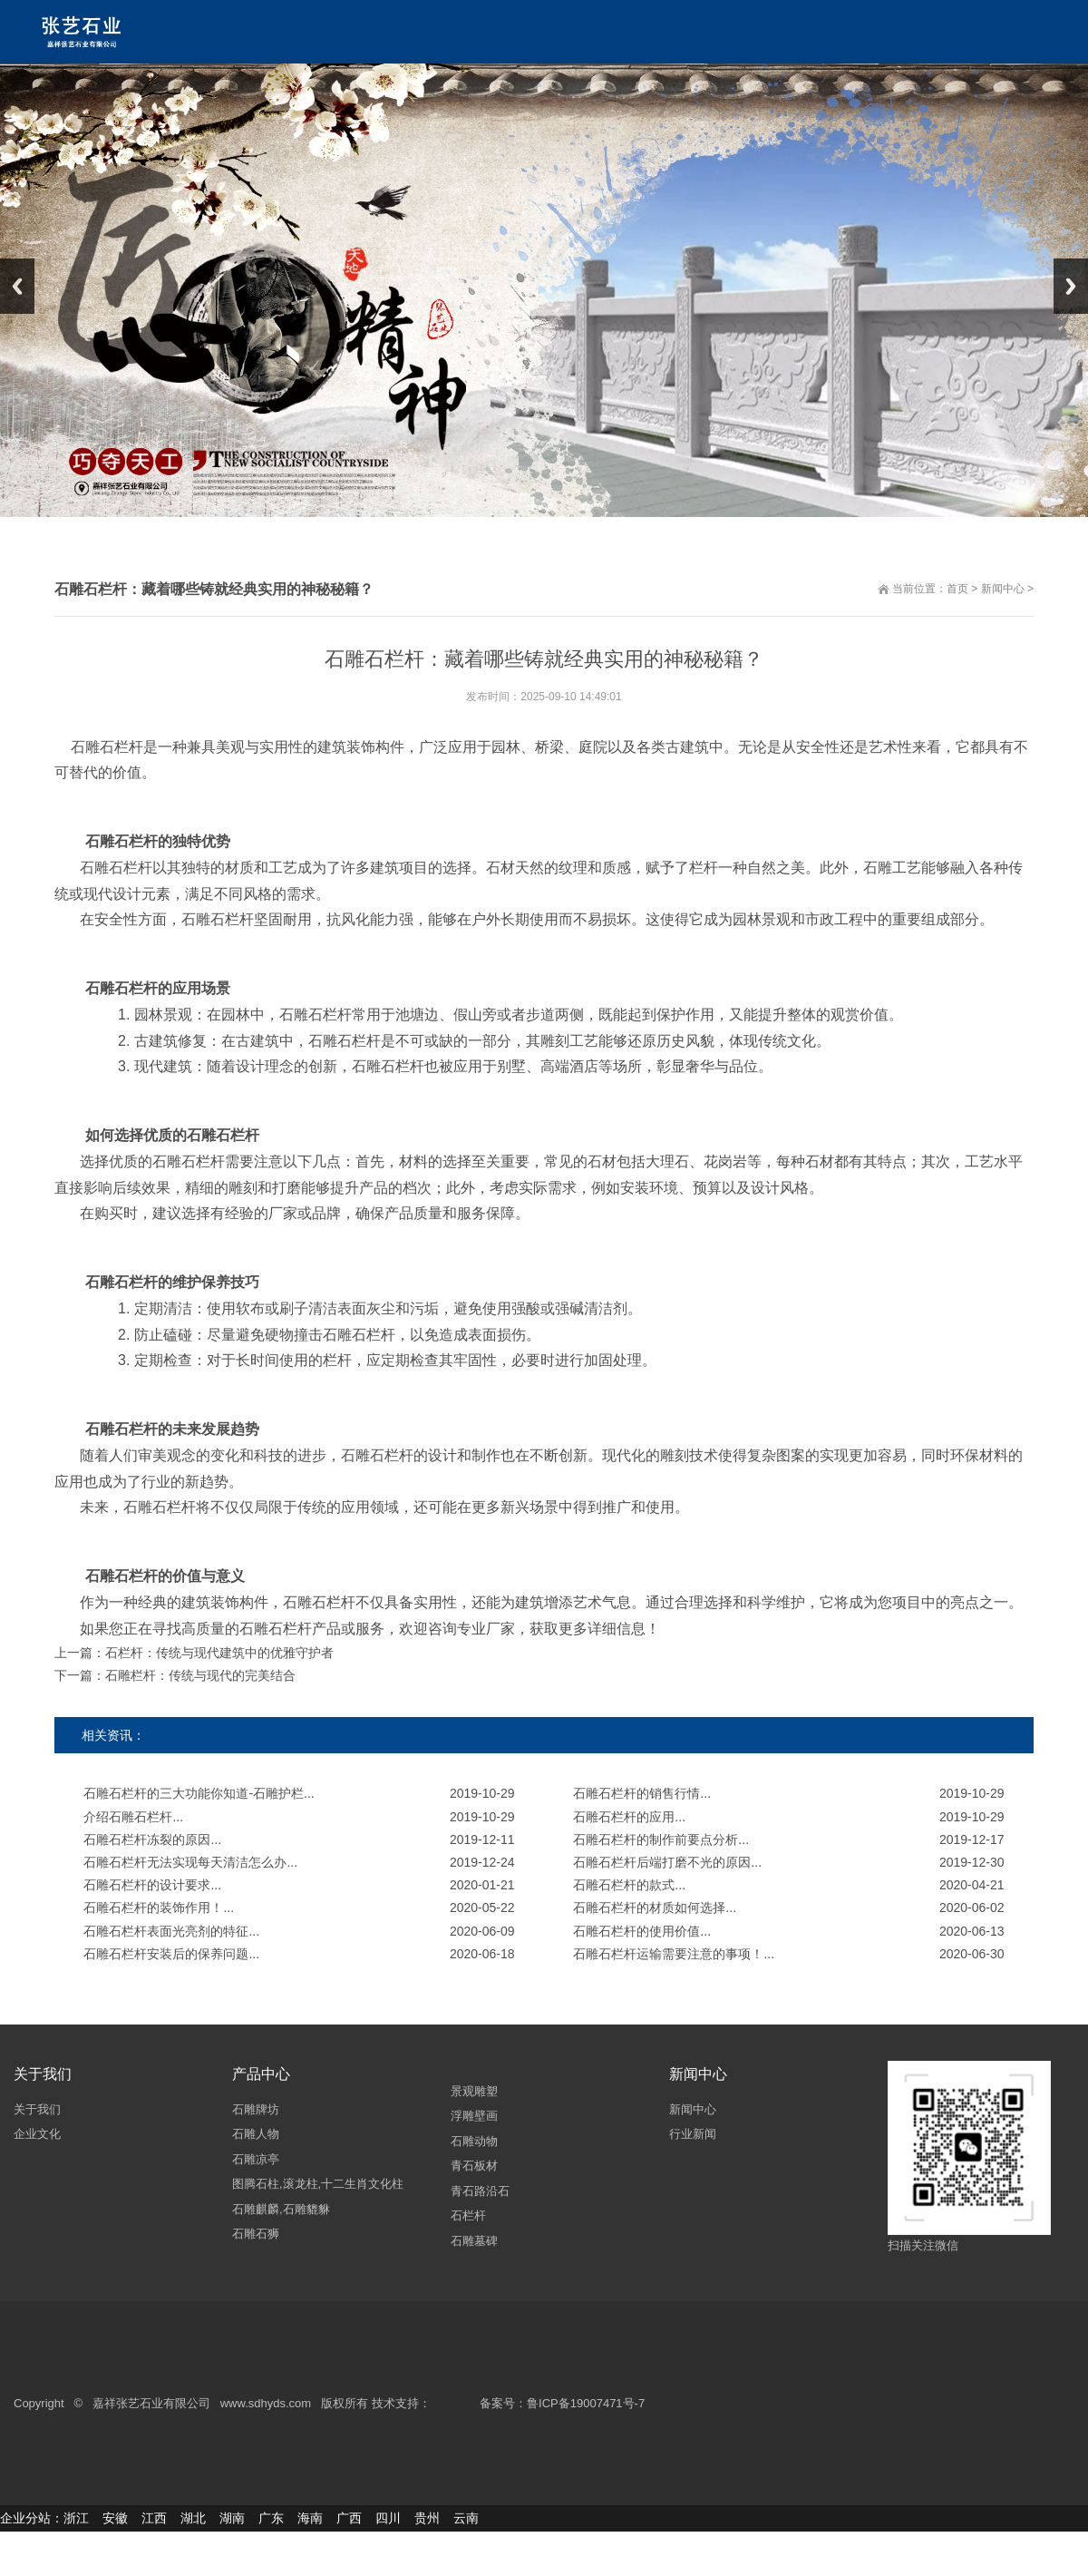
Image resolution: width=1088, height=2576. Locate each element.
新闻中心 (1003, 588)
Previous (17, 286)
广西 (349, 2518)
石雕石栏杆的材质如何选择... (654, 1907)
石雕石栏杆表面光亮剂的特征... (171, 1931)
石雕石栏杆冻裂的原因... (152, 1839)
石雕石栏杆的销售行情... (642, 1793)
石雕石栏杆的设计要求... (152, 1885)
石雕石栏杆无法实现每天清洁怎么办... (190, 1862)
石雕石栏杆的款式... (629, 1885)
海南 (310, 2518)
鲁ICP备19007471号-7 (586, 2404)
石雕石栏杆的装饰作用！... (158, 1907)
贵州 (427, 2518)
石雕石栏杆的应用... (629, 1817)
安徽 (115, 2518)
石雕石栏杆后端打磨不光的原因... (667, 1862)
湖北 (193, 2518)
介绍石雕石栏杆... (133, 1817)
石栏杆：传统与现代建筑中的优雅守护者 (219, 1652)
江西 (154, 2518)
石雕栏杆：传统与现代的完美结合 (200, 1675)
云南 (466, 2518)
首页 (957, 588)
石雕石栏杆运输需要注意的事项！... (673, 1954)
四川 (388, 2518)
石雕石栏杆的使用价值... (642, 1931)
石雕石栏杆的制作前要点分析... (661, 1839)
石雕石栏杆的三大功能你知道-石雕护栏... (198, 1793)
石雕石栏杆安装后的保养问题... (171, 1954)
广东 (271, 2518)
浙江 (76, 2518)
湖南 (232, 2518)
